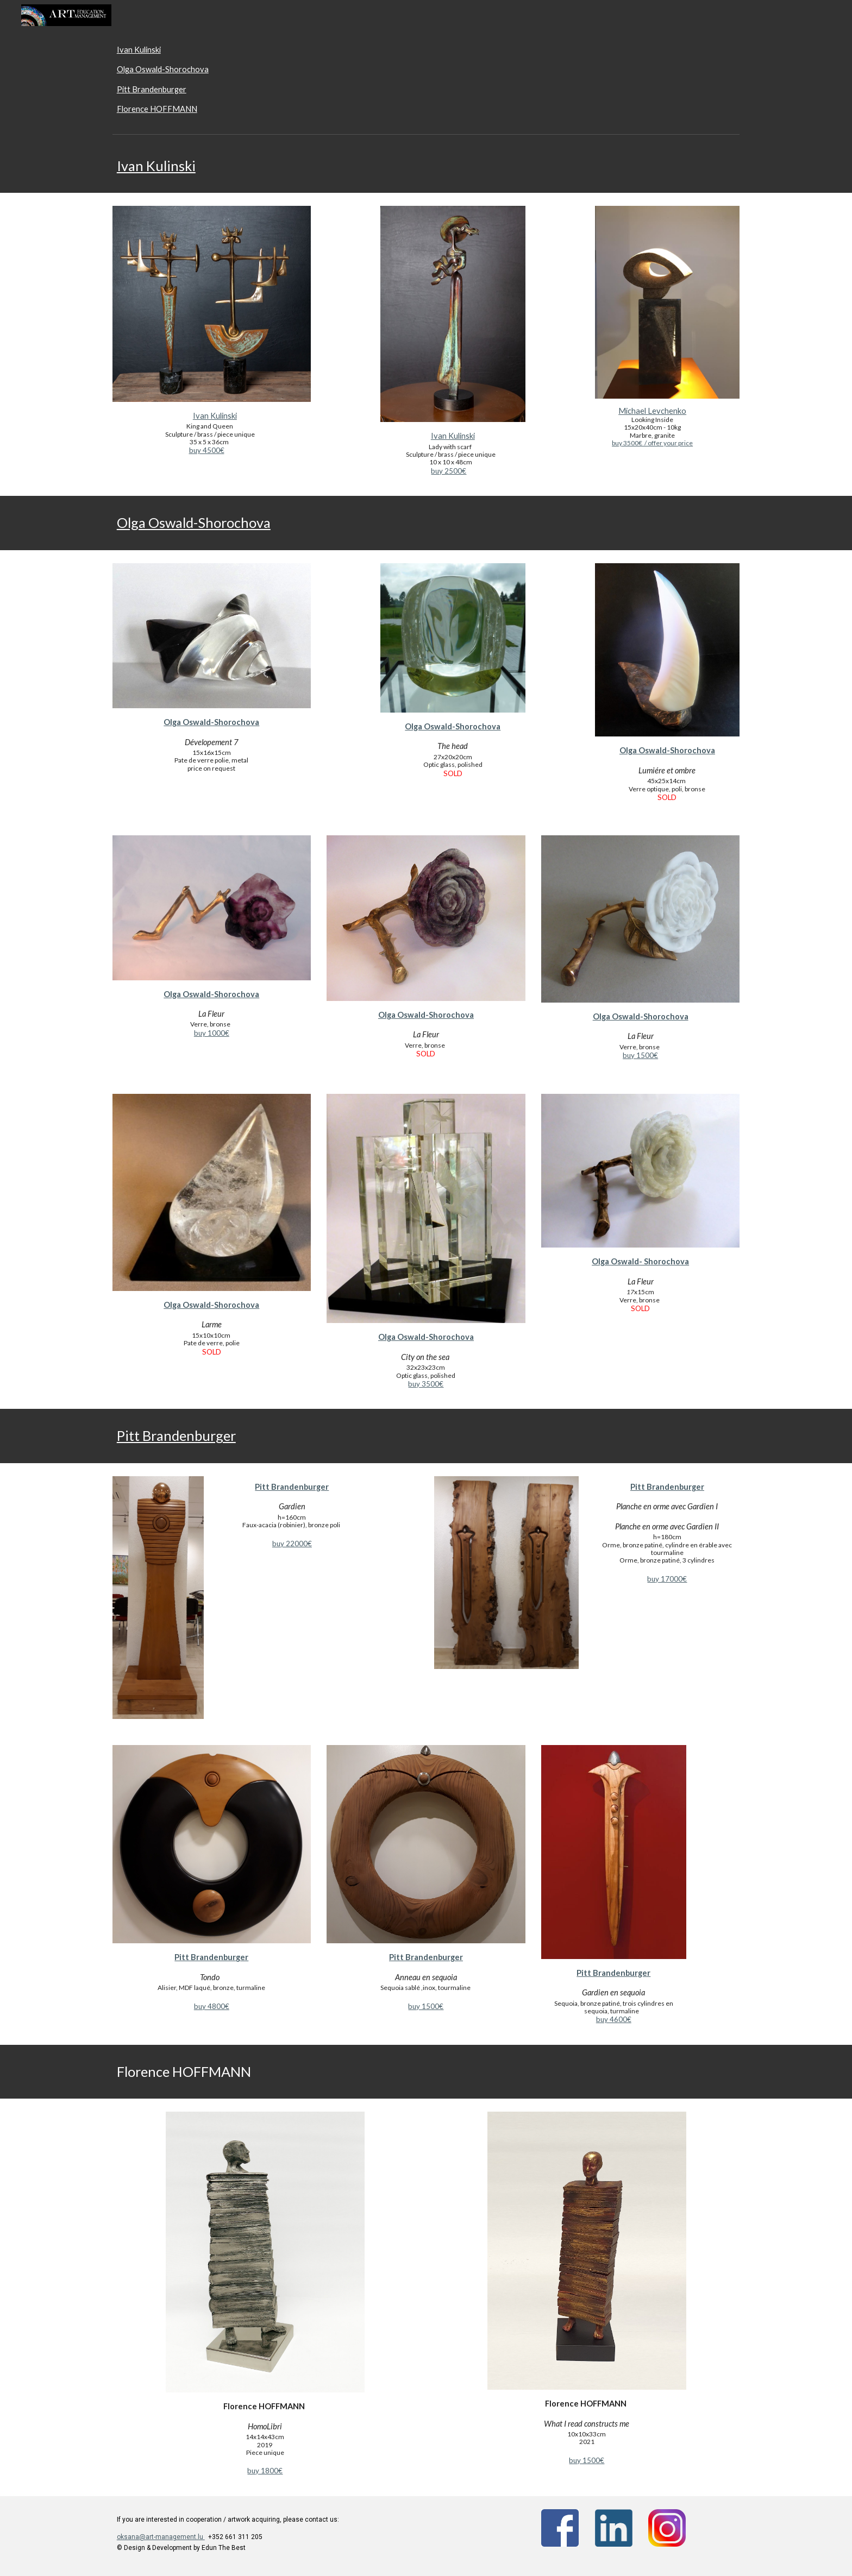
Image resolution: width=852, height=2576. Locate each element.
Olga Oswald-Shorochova (163, 69)
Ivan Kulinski (139, 49)
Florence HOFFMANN (157, 109)
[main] (426, 166)
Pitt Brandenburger (151, 89)
